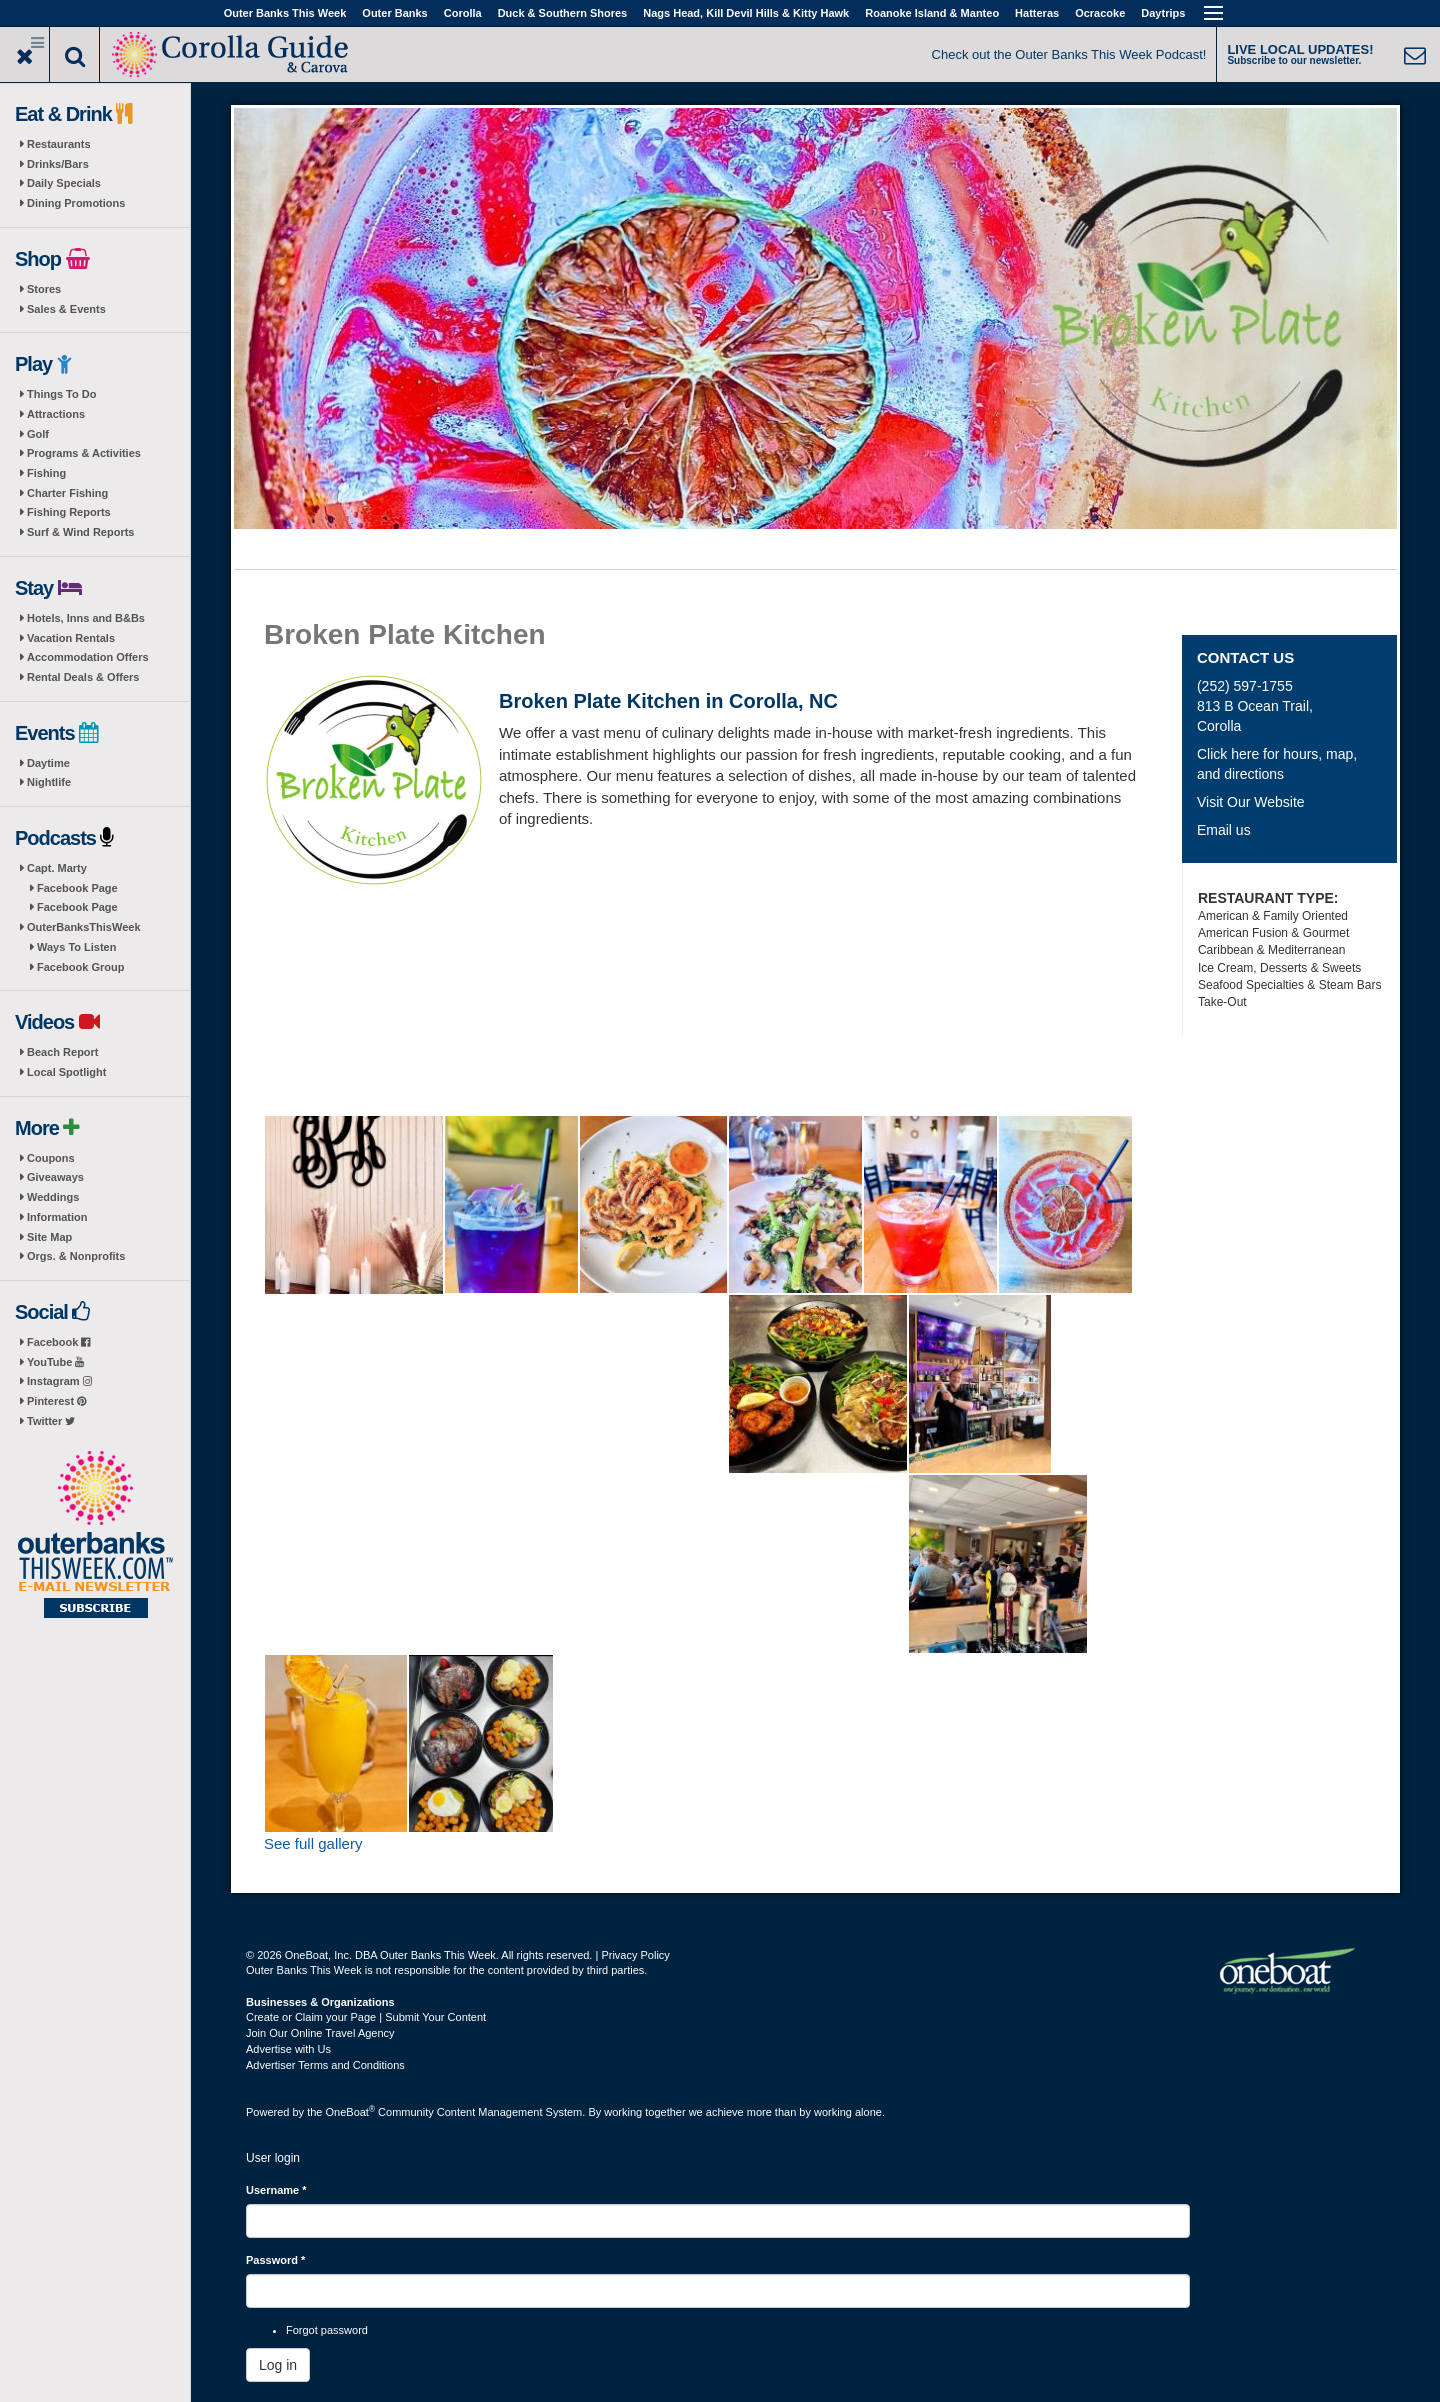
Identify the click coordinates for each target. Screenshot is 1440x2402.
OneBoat (351, 2112)
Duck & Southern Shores (563, 13)
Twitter (51, 1421)
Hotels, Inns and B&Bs (86, 618)
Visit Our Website (1251, 802)
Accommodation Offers (88, 657)
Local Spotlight (66, 1072)
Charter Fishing (67, 493)
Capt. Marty (57, 868)
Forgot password (327, 2330)
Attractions (56, 414)
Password (275, 2260)
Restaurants (59, 144)
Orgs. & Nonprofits (76, 1256)
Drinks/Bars (58, 164)
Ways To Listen (76, 947)
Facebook (58, 1342)
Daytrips (1163, 13)
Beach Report (63, 1052)
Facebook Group (80, 967)
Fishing (46, 473)
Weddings (53, 1197)
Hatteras (1037, 13)
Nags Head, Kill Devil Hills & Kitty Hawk (746, 13)
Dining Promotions (76, 203)
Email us (1224, 830)
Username (276, 2190)
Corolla (463, 13)
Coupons (51, 1158)
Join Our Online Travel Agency (320, 2033)
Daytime (48, 763)
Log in (278, 2365)
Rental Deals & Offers (83, 677)
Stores (44, 289)
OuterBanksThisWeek (84, 927)
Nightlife (49, 782)
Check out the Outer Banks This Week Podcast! (1069, 54)
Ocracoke (1100, 13)
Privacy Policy (635, 1955)
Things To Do (61, 394)
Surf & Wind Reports (80, 532)
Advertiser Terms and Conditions (325, 2065)
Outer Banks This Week (285, 13)
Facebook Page (77, 888)
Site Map (49, 1237)
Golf (38, 434)
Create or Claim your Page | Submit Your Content (366, 2017)
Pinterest (56, 1401)
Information (57, 1217)
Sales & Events (66, 309)
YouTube (55, 1362)
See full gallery (313, 1843)
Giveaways (55, 1177)
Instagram (59, 1381)
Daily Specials (64, 183)
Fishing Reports (69, 512)
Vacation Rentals (71, 638)
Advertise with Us (288, 2049)
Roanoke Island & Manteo (932, 13)
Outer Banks (394, 13)
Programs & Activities (84, 453)
